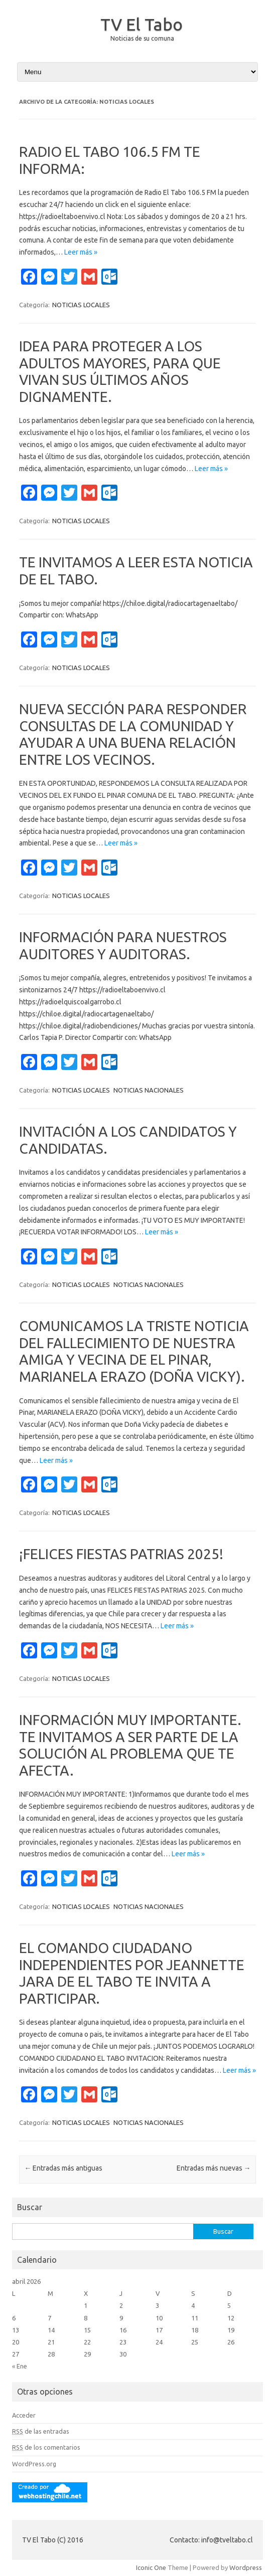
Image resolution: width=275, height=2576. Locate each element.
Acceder (24, 2415)
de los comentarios (46, 2447)
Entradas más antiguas (63, 2168)
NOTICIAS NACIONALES (148, 1090)
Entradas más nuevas (214, 2168)
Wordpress (245, 2567)
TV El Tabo (141, 24)
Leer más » (80, 252)
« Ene (19, 2366)
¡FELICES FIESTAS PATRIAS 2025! (121, 1554)
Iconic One (151, 2567)
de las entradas (40, 2431)
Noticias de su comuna (142, 38)
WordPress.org (34, 2463)
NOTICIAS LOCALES (81, 304)
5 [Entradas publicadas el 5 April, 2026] (229, 2305)
